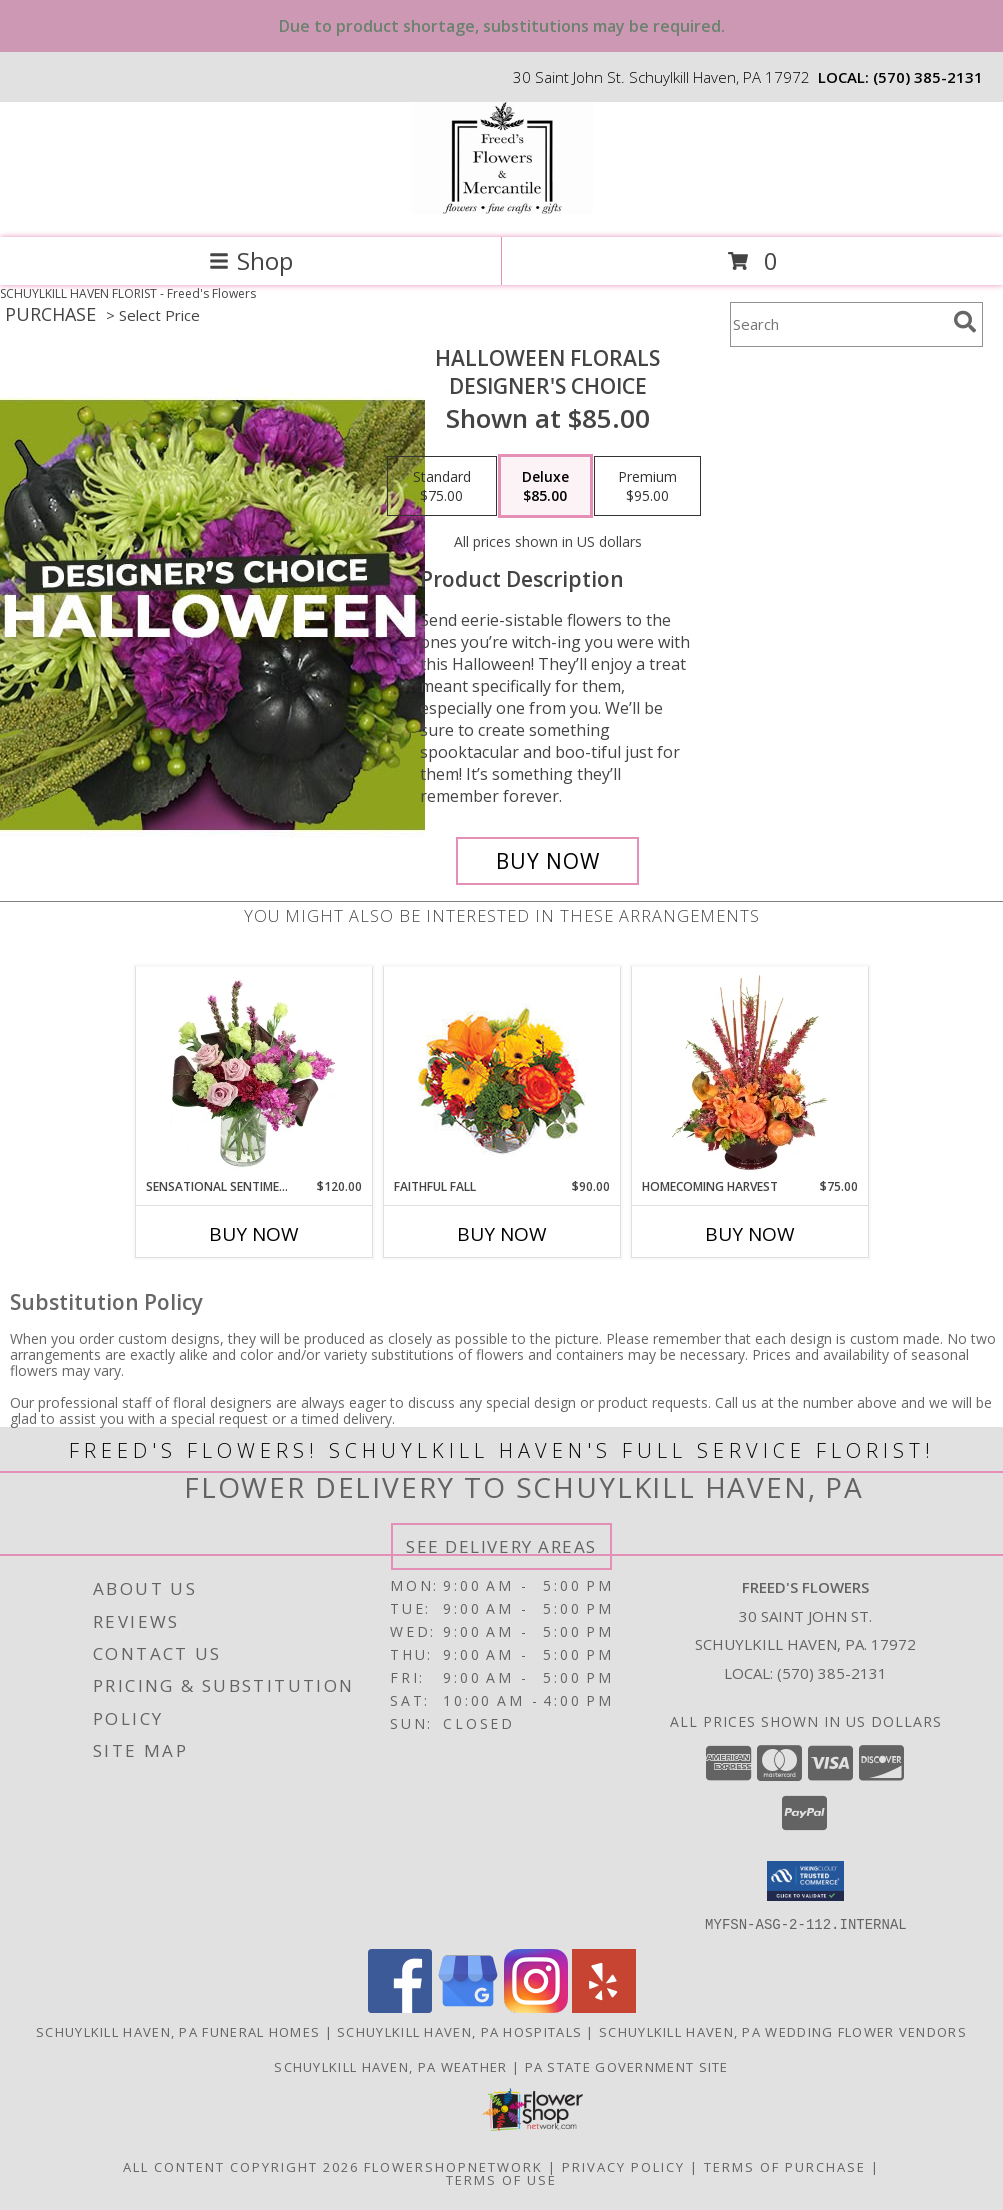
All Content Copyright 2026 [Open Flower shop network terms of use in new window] (241, 2166)
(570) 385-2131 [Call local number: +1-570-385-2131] (928, 77)
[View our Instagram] (536, 2006)
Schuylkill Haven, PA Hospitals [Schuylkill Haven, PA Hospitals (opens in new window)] (459, 2031)
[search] (965, 322)
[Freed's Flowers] (502, 208)
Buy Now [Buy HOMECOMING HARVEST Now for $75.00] (750, 1234)
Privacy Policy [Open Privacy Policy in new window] (623, 2166)
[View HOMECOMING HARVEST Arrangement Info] (749, 1073)
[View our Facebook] (400, 2006)
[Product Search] (838, 324)
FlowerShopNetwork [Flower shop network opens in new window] (453, 2166)
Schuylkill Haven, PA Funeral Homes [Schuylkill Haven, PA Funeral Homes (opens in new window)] (178, 2031)
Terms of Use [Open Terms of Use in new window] (501, 2179)
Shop (251, 260)
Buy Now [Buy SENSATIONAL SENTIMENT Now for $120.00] (254, 1234)
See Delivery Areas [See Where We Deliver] (501, 1546)
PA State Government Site (627, 2066)
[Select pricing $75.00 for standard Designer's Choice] (442, 486)
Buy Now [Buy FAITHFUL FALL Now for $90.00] (502, 1234)
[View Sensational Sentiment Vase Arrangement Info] (253, 1073)
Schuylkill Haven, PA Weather (390, 2066)
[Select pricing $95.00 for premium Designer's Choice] (647, 486)
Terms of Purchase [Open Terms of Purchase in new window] (785, 2166)
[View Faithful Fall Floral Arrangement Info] (501, 1072)
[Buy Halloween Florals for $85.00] (547, 861)
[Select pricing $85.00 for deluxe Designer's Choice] (545, 486)
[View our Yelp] (604, 2006)
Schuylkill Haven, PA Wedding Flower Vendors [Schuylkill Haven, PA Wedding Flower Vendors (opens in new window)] (783, 2031)
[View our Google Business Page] (468, 2006)
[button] (805, 1881)
